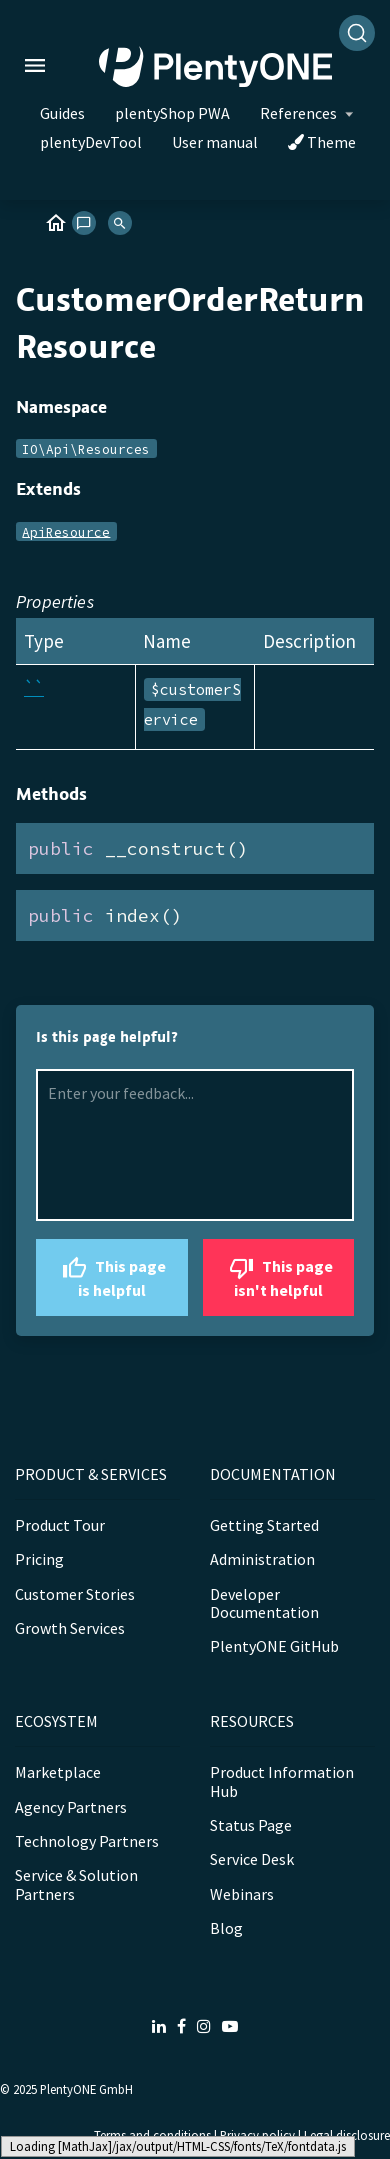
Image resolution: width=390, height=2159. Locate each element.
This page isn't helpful (278, 1275)
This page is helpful (111, 1275)
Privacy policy (257, 2135)
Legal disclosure (347, 2135)
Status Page (251, 1825)
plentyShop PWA (172, 113)
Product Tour (60, 1525)
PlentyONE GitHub (274, 1646)
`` (34, 688)
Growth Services (70, 1628)
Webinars (242, 1894)
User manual (215, 142)
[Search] (357, 33)
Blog (226, 1928)
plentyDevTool (91, 142)
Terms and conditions (152, 2135)
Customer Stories (75, 1594)
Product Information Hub (282, 1781)
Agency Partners (71, 1807)
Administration (262, 1559)
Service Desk (252, 1859)
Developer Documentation (264, 1603)
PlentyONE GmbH (86, 2089)
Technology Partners (87, 1841)
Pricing (39, 1559)
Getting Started (264, 1525)
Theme (322, 142)
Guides (62, 113)
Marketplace (58, 1772)
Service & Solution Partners (76, 1884)
